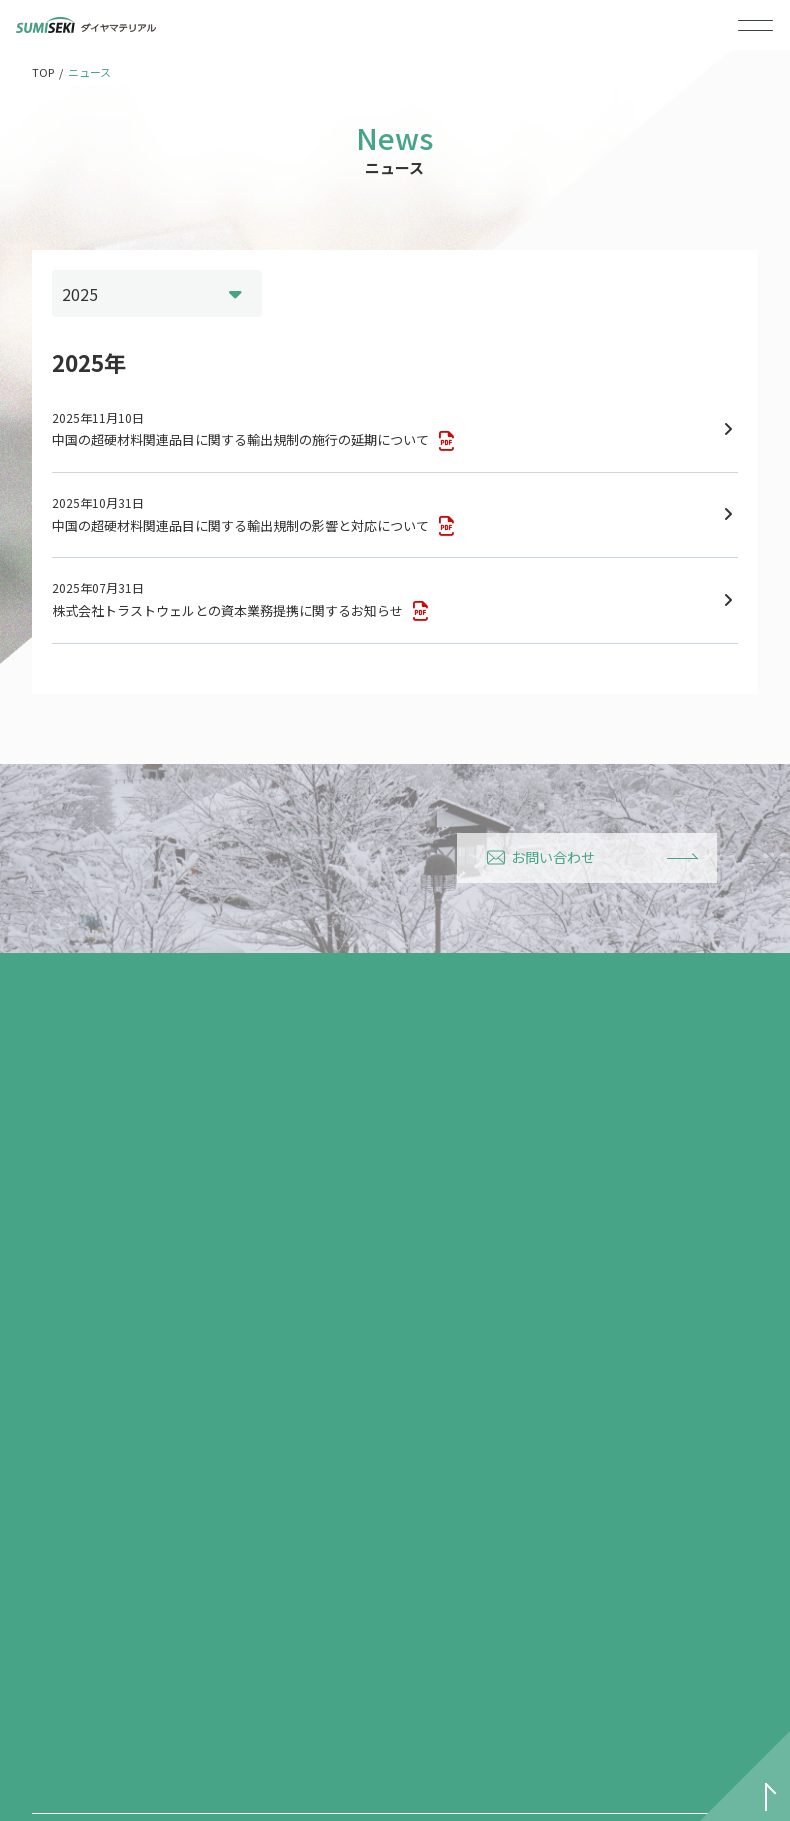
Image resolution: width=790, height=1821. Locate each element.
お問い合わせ (541, 857)
